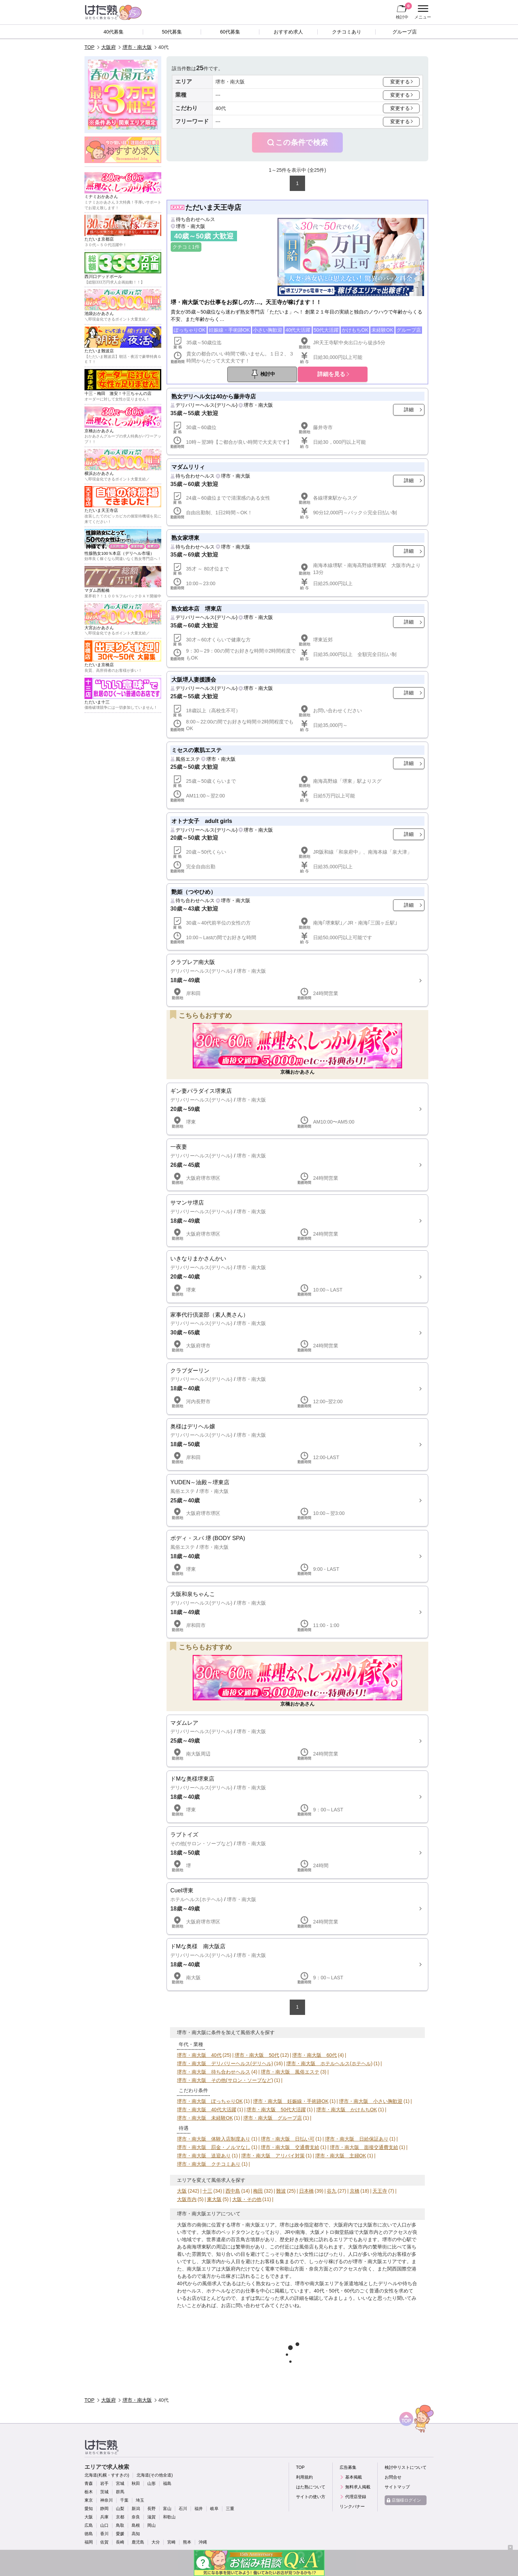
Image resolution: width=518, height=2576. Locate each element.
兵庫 (104, 2517)
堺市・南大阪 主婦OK (340, 2155)
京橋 (355, 2191)
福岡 (88, 2542)
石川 (183, 2508)
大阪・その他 (246, 2199)
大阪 (182, 2191)
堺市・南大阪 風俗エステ (290, 2072)
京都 (120, 2517)
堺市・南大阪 (137, 47)
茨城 (104, 2491)
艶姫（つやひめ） (193, 892)
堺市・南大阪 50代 (257, 2055)
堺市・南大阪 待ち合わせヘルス (213, 2072)
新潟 (136, 2508)
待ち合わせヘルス (195, 219)
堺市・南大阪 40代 (199, 2055)
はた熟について (310, 2487)
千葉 (124, 2500)
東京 (88, 2500)
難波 (281, 2191)
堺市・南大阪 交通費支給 (290, 2147)
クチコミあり (346, 32)
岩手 (104, 2483)
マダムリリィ (188, 467)
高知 (136, 2533)
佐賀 (104, 2542)
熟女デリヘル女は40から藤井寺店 (213, 396)
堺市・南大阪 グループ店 (272, 2118)
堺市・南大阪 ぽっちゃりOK (210, 2101)
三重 (230, 2508)
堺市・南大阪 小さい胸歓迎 (370, 2101)
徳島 (88, 2533)
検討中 (404, 10)
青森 (88, 2483)
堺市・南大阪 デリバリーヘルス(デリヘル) (225, 2063)
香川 (104, 2533)
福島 (167, 2483)
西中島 (232, 2191)
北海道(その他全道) (154, 2475)
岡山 (151, 2525)
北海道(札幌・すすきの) (106, 2475)
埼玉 (140, 2500)
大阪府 (108, 47)
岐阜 (214, 2508)
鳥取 (120, 2525)
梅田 (258, 2191)
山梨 (120, 2508)
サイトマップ (397, 2487)
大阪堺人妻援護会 (193, 679)
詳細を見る (331, 374)
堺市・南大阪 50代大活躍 (276, 2109)
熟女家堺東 (185, 538)
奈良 (136, 2517)
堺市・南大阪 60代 (314, 2055)
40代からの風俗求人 (199, 2283)
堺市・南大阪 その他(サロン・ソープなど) (225, 2080)
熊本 (187, 2542)
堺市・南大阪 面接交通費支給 (364, 2147)
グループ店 (404, 32)
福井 (198, 2508)
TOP (89, 47)
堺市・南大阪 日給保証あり (356, 2139)
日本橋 (306, 2191)
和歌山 (169, 2517)
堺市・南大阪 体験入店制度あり (213, 2139)
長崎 (120, 2542)
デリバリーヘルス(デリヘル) (206, 405)
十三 (207, 2191)
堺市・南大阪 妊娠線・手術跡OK (290, 2101)
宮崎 (171, 2542)
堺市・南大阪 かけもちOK (346, 2109)
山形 (151, 2483)
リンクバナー (352, 2506)
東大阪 (214, 2199)
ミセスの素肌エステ (196, 750)
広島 (88, 2525)
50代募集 (172, 32)
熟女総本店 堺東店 (196, 608)
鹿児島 (138, 2542)
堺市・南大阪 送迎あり (204, 2155)
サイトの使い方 (310, 2496)
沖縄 (203, 2542)
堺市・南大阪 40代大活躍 (206, 2109)
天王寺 (379, 2191)
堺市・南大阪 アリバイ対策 (273, 2155)
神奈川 (106, 2500)
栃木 (88, 2491)
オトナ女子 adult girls (201, 821)
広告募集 (348, 2467)
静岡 (104, 2508)
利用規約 (304, 2477)
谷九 (331, 2191)
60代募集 (230, 32)
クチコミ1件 (186, 247)
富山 (167, 2508)
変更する (400, 81)
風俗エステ (188, 759)
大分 (155, 2542)
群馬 (120, 2491)
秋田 (136, 2483)
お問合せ (393, 2477)
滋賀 (151, 2517)
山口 (104, 2525)
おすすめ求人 (288, 32)
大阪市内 (187, 2199)
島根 (136, 2525)
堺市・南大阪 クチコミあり (208, 2164)
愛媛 (120, 2533)
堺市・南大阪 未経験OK (205, 2118)
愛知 (88, 2508)
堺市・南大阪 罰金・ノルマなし (213, 2147)
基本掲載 (353, 2477)
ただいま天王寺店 (213, 207)
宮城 (120, 2483)
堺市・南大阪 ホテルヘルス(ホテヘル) (329, 2063)
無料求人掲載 (357, 2487)
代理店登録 (355, 2496)
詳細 (409, 409)
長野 (151, 2508)
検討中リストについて (406, 2467)
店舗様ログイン (406, 2500)
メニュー (422, 12)
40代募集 (114, 32)
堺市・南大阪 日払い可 (287, 2139)
